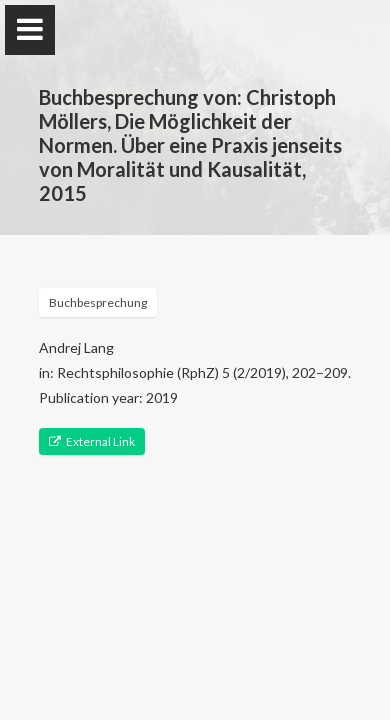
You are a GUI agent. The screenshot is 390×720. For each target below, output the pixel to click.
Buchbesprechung (98, 302)
